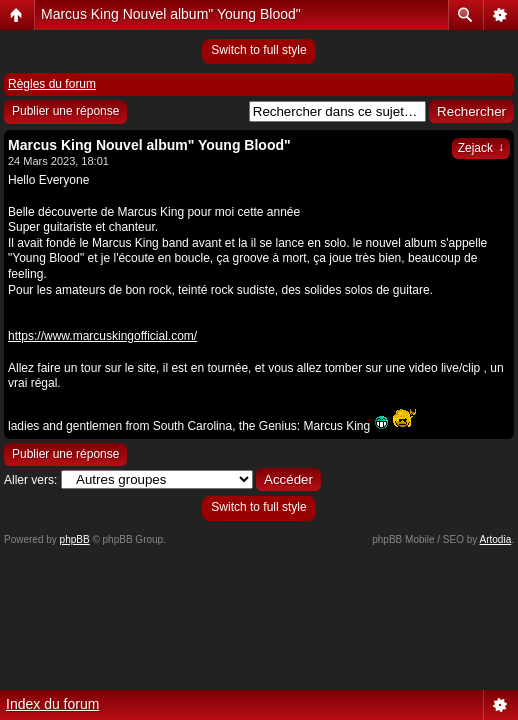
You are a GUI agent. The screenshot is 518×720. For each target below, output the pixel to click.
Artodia (496, 539)
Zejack (481, 148)
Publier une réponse (65, 111)
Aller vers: (30, 480)
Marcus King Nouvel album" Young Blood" (171, 14)
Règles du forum (52, 84)
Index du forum (52, 704)
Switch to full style (258, 50)
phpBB (75, 539)
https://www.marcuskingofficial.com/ (102, 336)
